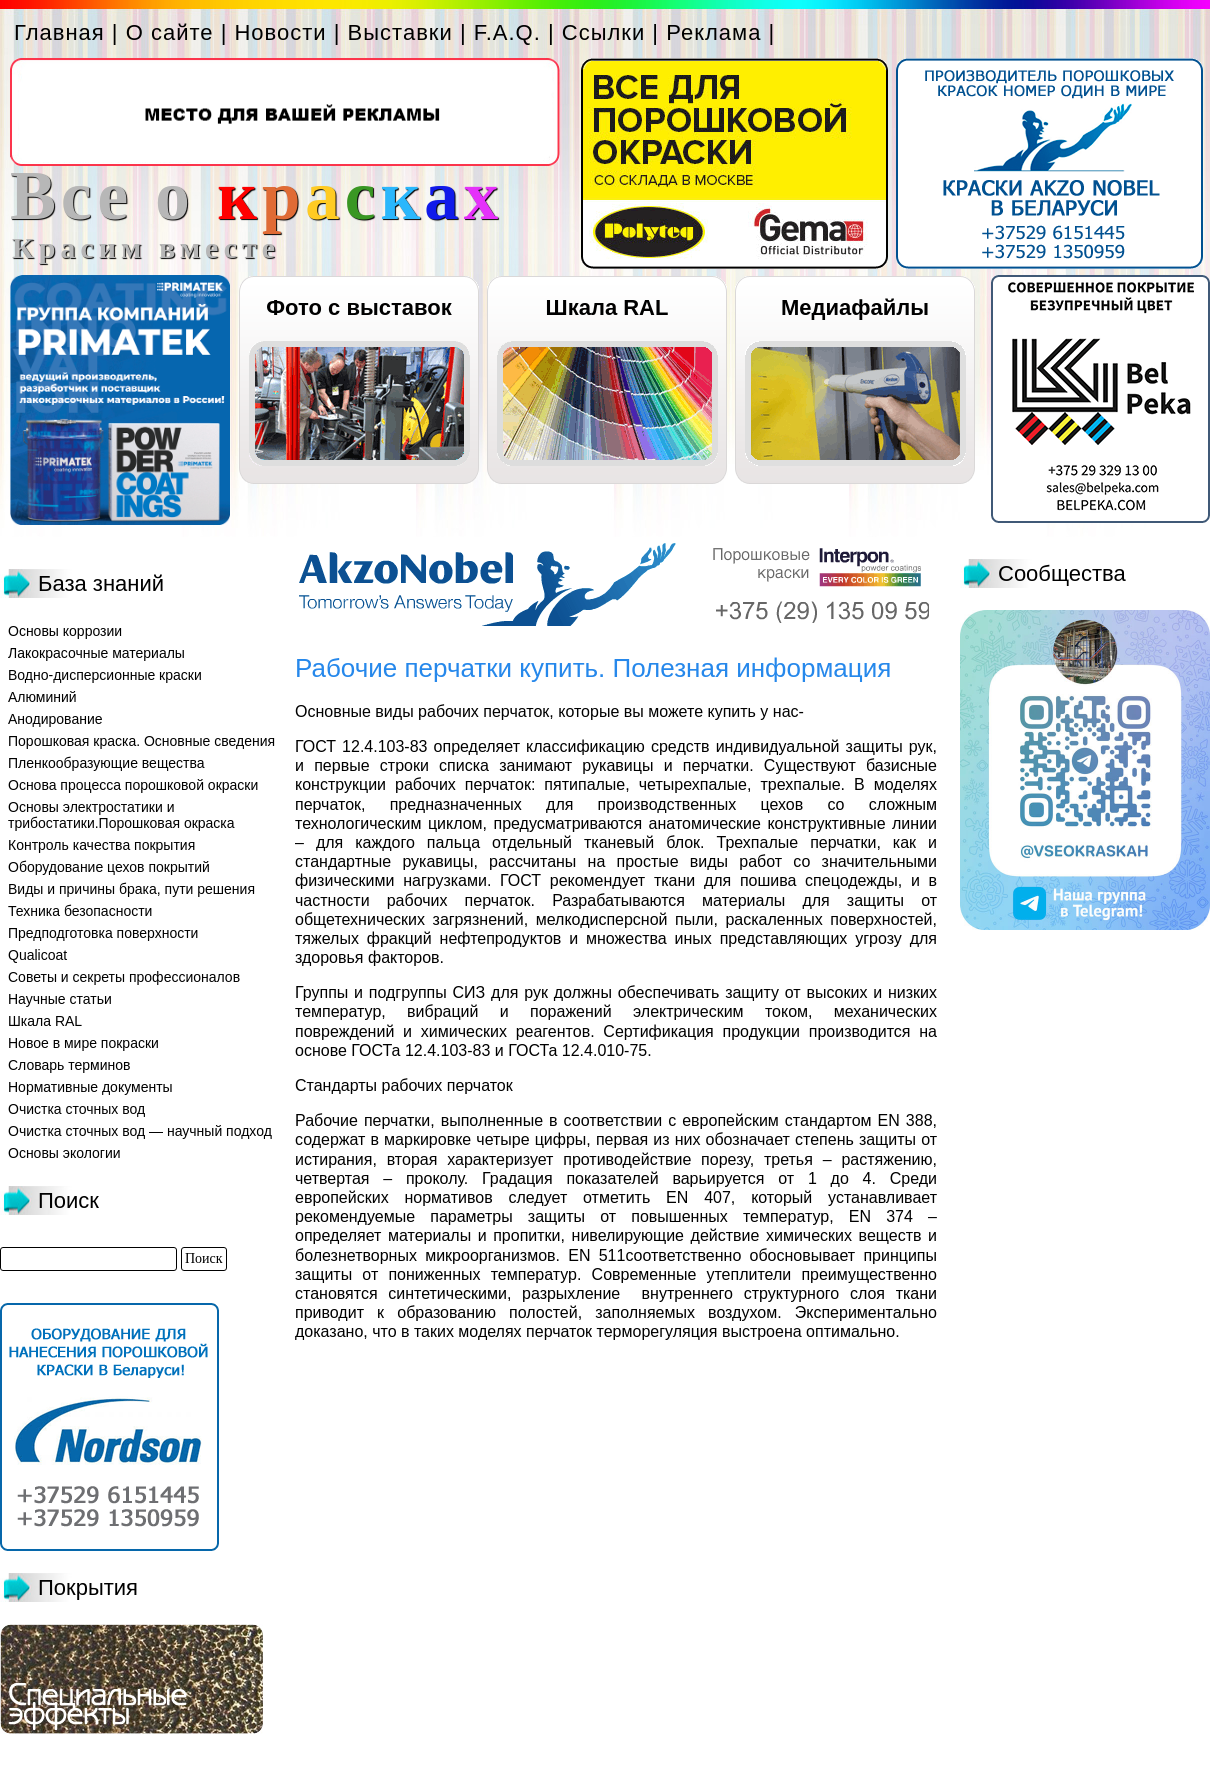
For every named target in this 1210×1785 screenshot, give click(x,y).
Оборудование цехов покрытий (109, 867)
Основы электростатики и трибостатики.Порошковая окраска (121, 815)
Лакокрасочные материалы (96, 653)
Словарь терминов (69, 1065)
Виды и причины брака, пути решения (131, 889)
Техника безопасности (80, 911)
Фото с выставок (358, 307)
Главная (59, 32)
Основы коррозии (65, 631)
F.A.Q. (507, 32)
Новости (280, 32)
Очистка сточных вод (76, 1109)
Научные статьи (60, 999)
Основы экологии (64, 1153)
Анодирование (55, 719)
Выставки (400, 32)
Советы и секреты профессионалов (124, 977)
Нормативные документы (90, 1087)
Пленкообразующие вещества (106, 763)
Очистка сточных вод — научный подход (140, 1131)
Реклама (713, 32)
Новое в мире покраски (83, 1043)
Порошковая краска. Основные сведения (141, 741)
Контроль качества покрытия (101, 845)
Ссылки (603, 32)
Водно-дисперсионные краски (105, 675)
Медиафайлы (855, 307)
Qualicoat (37, 955)
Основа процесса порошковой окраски (133, 785)
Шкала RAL (607, 307)
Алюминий (42, 697)
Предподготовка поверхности (103, 933)
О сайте (170, 32)
